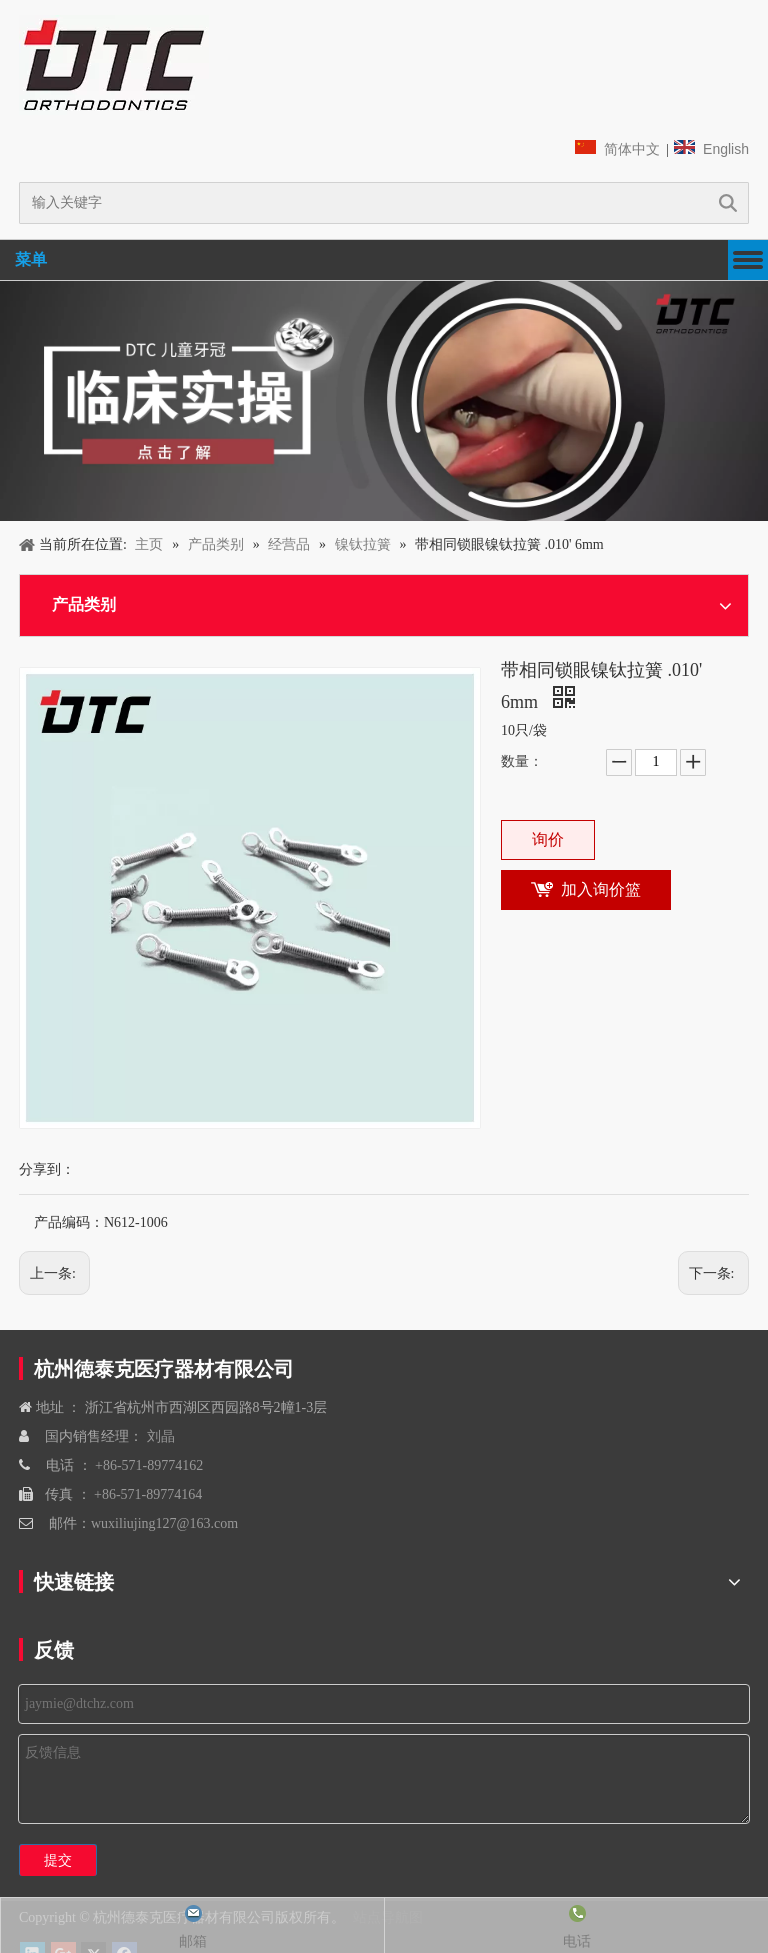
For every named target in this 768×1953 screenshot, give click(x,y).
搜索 (728, 203)
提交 (58, 1860)
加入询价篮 (601, 889)
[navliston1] (114, 65)
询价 (548, 839)
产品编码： (69, 1222)
